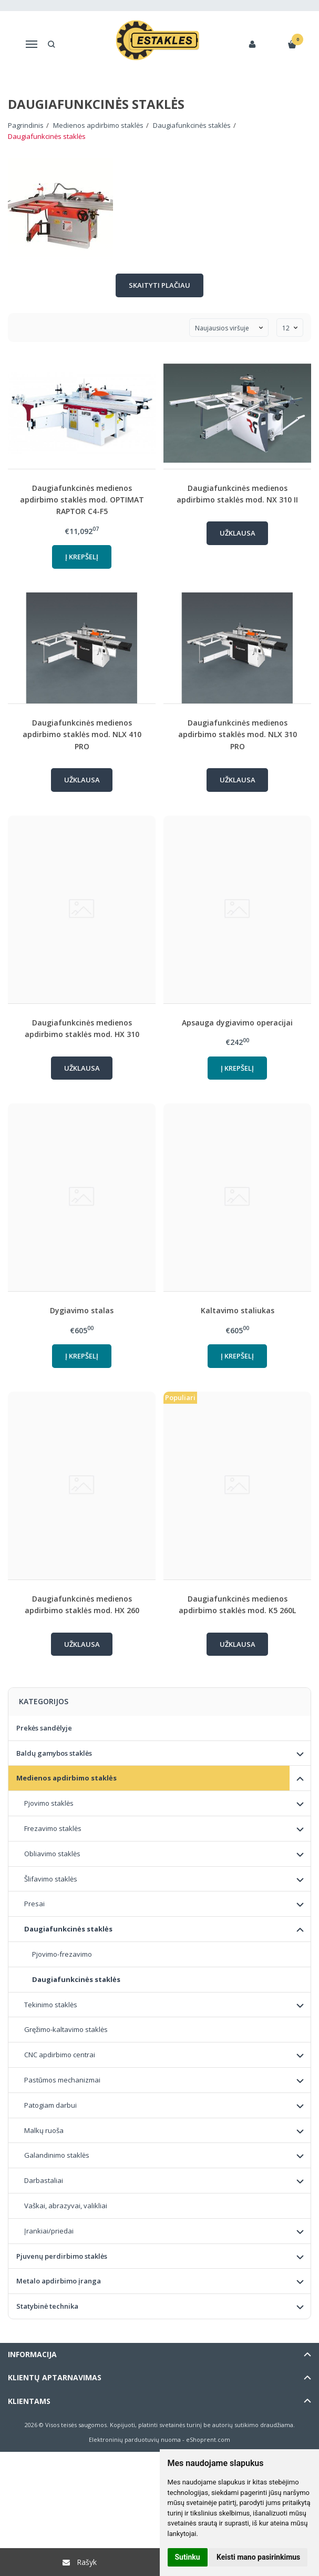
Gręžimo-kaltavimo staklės (66, 2029)
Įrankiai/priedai (49, 2231)
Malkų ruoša (44, 2130)
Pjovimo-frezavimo (62, 1954)
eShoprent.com (208, 2439)
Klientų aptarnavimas (54, 2377)
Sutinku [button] (187, 2557)
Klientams (29, 2401)
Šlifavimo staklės (50, 1879)
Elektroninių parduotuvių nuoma (135, 2439)
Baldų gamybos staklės (54, 1753)
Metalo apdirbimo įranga (58, 2281)
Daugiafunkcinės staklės (68, 1929)
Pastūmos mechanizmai (62, 2080)
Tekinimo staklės (50, 2004)
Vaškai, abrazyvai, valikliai (65, 2205)
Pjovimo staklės (49, 1803)
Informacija (32, 2354)
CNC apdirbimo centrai (59, 2054)
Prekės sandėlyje (44, 1728)
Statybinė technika (47, 2306)
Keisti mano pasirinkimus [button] (258, 2557)
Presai (34, 1903)
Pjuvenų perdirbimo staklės (61, 2256)
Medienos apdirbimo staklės (66, 1778)
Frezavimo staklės (52, 1828)
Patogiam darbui (50, 2105)
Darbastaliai (43, 2180)
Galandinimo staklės (56, 2155)
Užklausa (237, 533)
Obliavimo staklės (52, 1853)
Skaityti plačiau (159, 285)
